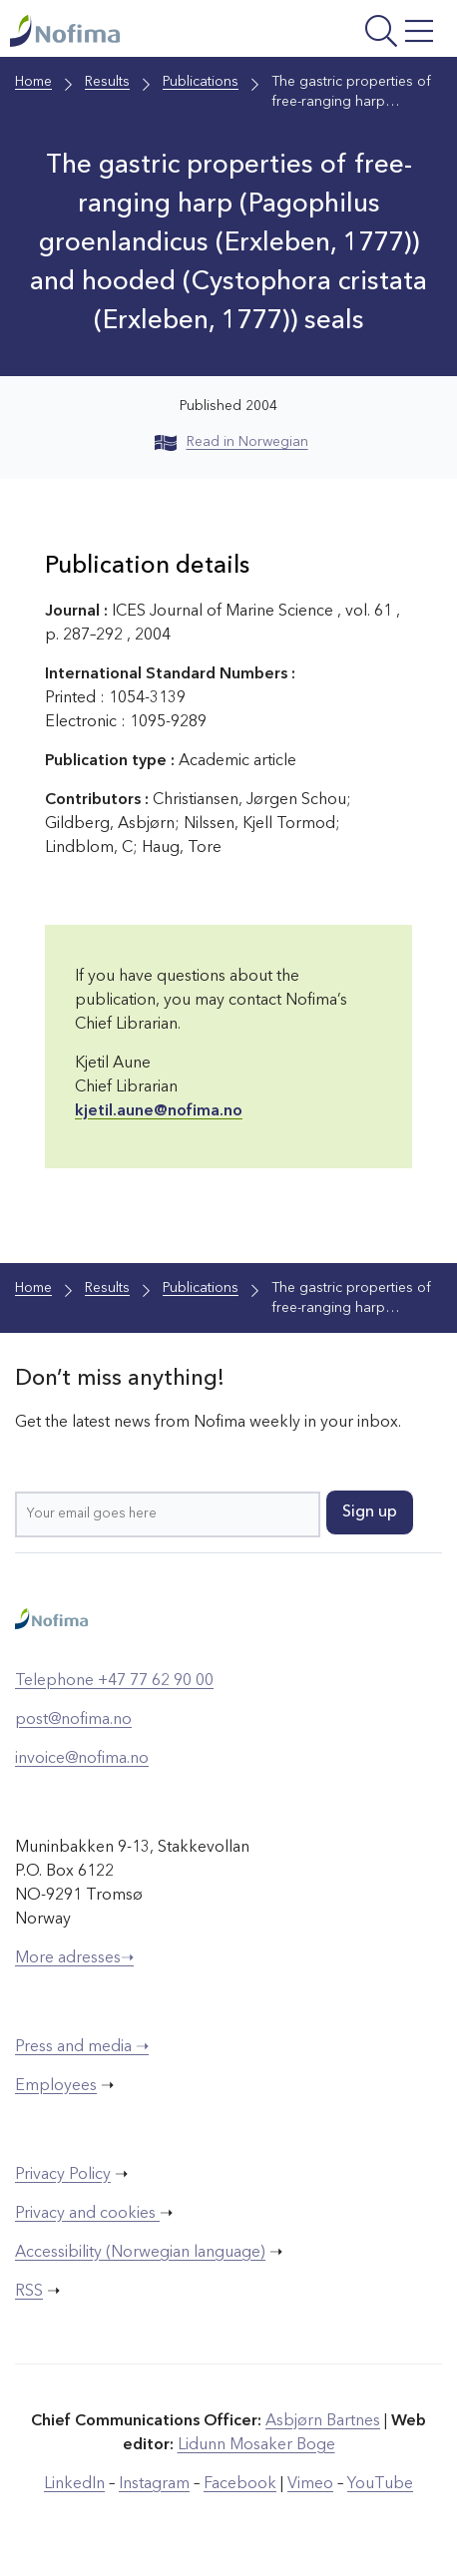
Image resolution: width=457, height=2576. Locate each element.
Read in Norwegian (231, 442)
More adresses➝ (74, 1958)
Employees (56, 2086)
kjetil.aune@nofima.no (158, 1111)
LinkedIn (74, 2484)
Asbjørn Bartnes (322, 2421)
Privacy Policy (63, 2175)
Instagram (154, 2484)
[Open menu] (362, 33)
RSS (29, 2292)
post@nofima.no (73, 1720)
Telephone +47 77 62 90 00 (114, 1681)
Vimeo (310, 2484)
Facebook (240, 2484)
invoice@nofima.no (82, 1759)
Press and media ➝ (82, 2047)
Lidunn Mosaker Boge (256, 2445)
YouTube (380, 2484)
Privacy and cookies (87, 2214)
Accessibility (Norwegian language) (140, 2253)
